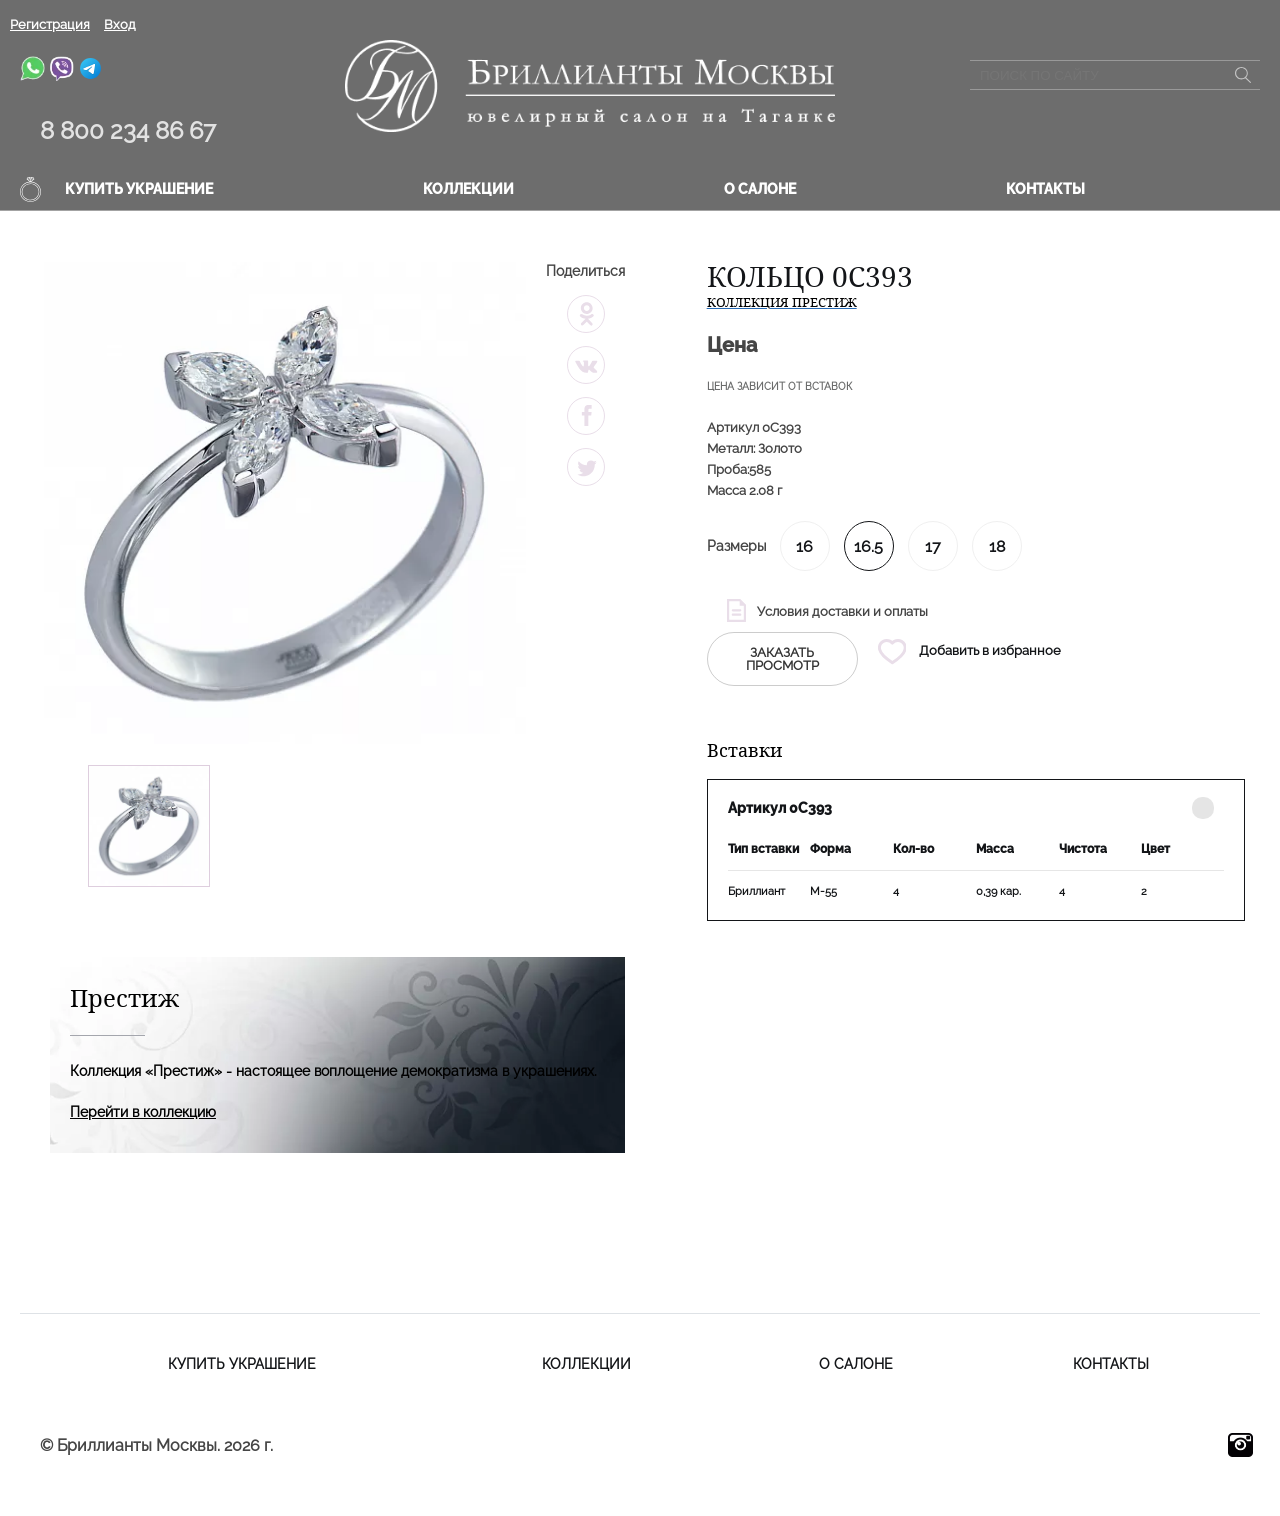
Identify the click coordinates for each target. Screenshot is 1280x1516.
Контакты (1045, 189)
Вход (120, 24)
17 (933, 546)
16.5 (868, 546)
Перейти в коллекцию (143, 1112)
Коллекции (468, 189)
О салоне (760, 189)
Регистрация (50, 24)
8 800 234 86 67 (128, 130)
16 (804, 546)
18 (997, 546)
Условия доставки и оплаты (842, 611)
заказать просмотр (782, 659)
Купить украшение (139, 189)
